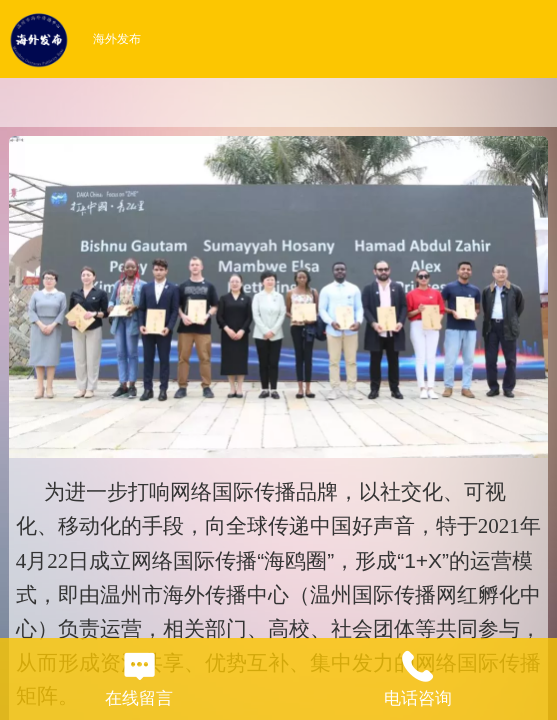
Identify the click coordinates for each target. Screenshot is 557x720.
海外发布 (117, 39)
